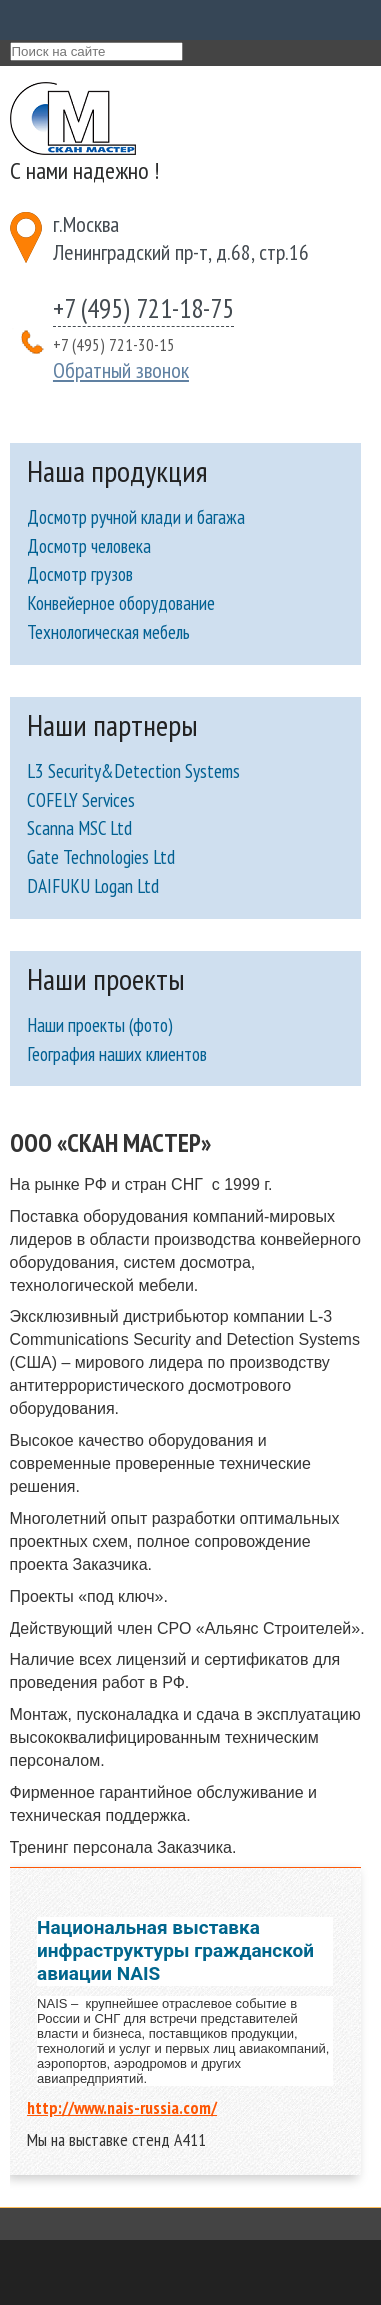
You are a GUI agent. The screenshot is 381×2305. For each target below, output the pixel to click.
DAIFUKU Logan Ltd (93, 886)
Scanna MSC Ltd (79, 828)
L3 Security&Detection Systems (133, 771)
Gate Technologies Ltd (101, 857)
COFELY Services (81, 800)
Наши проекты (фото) (100, 1025)
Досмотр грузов (80, 574)
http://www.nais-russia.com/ (122, 2107)
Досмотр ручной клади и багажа (136, 517)
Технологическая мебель (108, 632)
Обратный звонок (121, 370)
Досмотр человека (89, 546)
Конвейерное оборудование (121, 603)
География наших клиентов (117, 1054)
